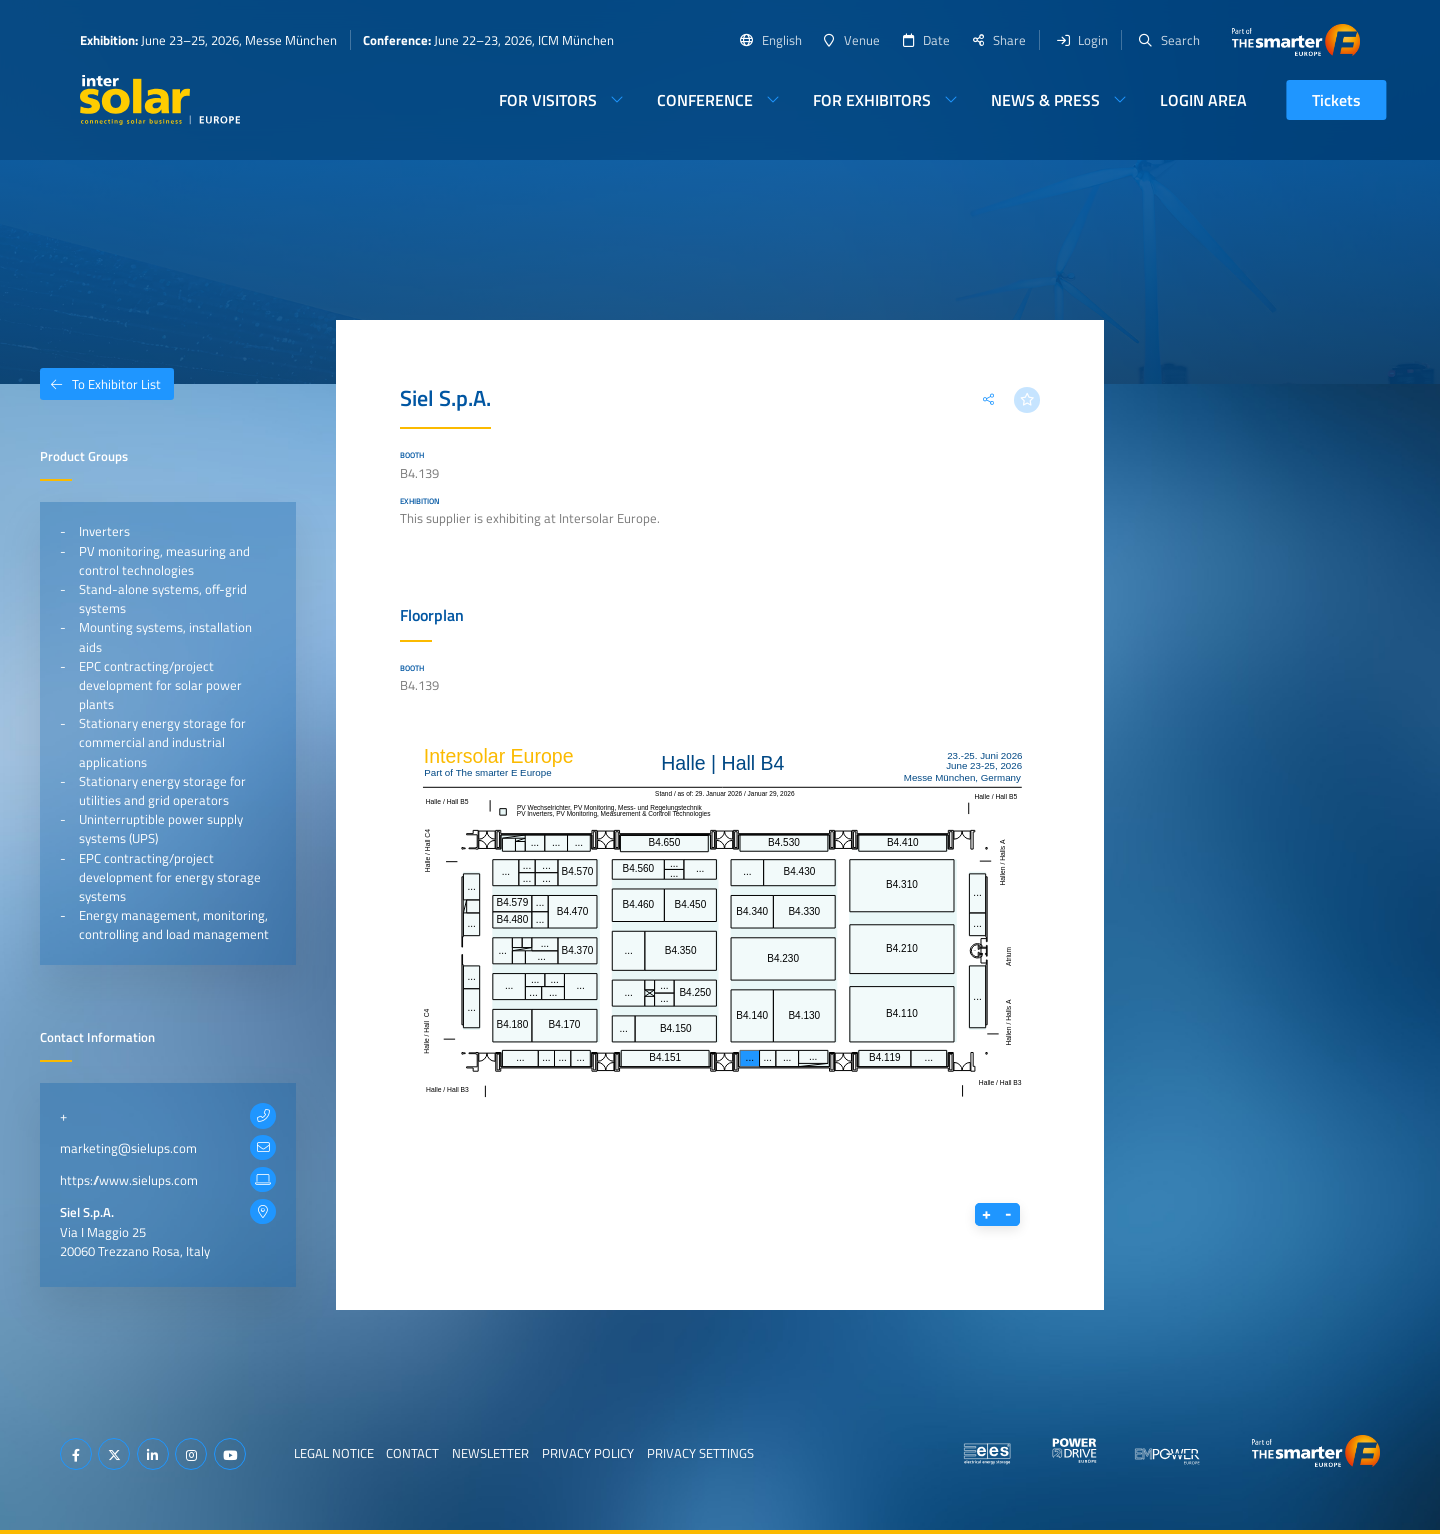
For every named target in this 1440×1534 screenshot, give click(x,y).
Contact (412, 1453)
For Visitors (548, 100)
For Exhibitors (872, 100)
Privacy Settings (700, 1453)
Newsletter (490, 1453)
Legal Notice (334, 1453)
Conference (705, 100)
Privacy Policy (588, 1453)
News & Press (1045, 100)
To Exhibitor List (100, 384)
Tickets (1336, 100)
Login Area (1203, 100)
